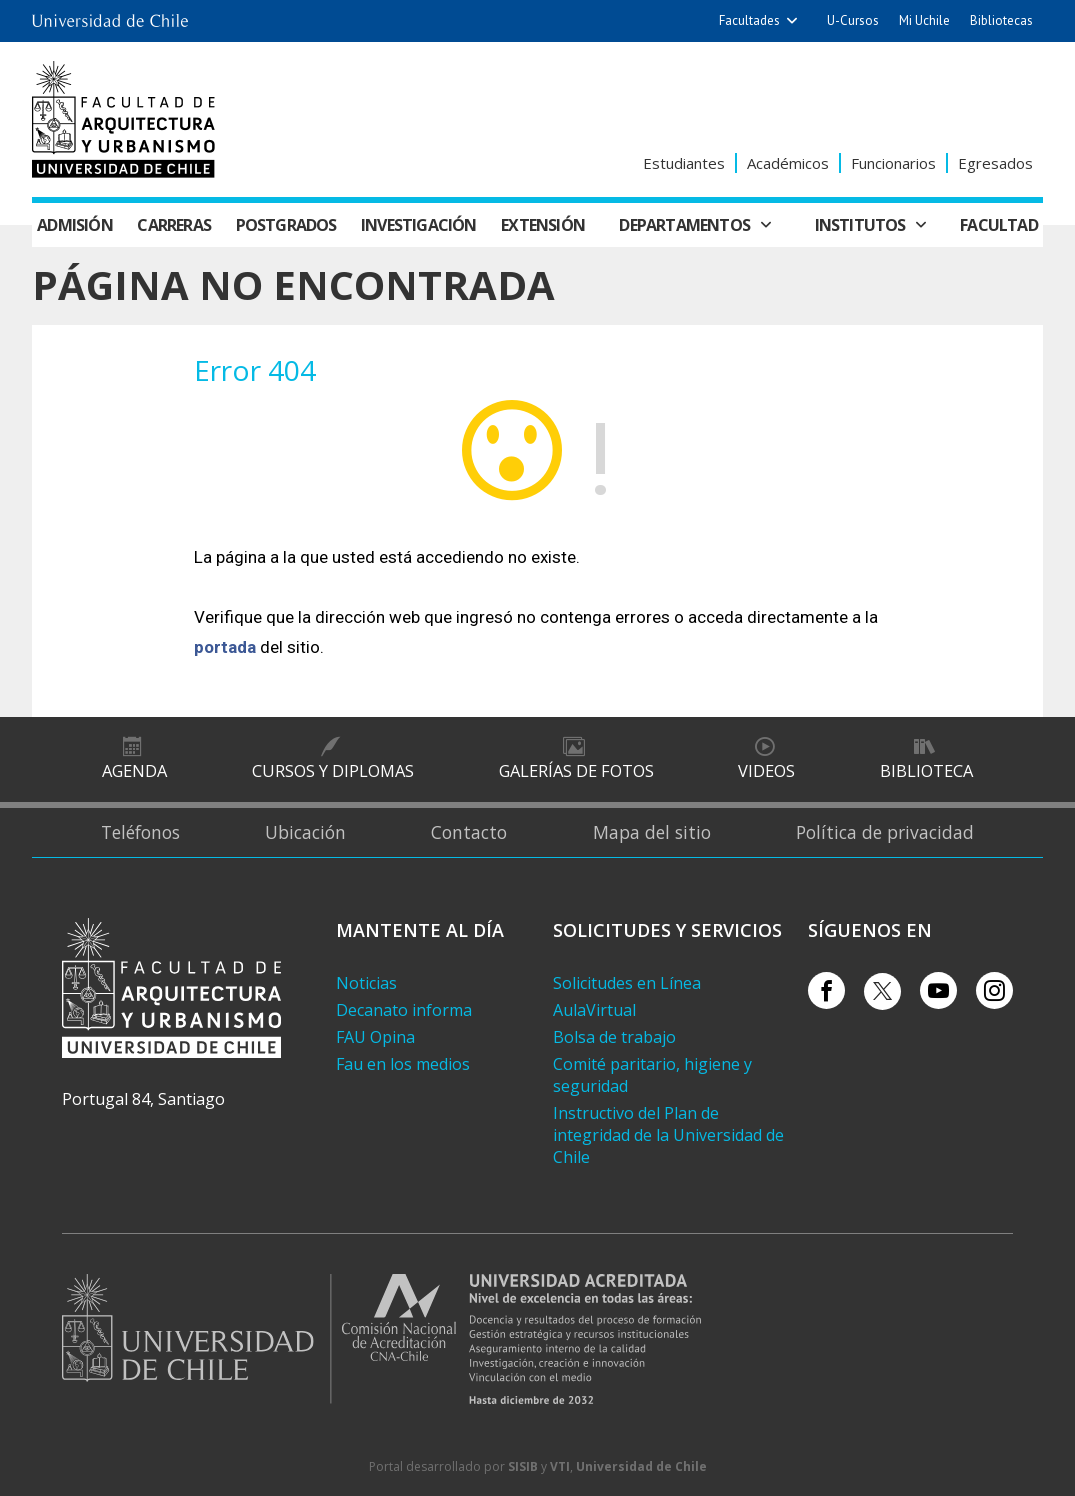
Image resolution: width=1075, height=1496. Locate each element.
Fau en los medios (403, 1064)
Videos (766, 770)
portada (225, 647)
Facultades (749, 20)
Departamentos (684, 225)
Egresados (995, 163)
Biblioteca (926, 770)
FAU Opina (375, 1037)
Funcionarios (893, 163)
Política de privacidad (888, 832)
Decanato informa (404, 1010)
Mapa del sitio (653, 832)
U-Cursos (853, 20)
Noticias (366, 983)
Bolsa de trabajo (614, 1037)
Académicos (788, 163)
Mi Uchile (924, 20)
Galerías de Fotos (575, 770)
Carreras (174, 225)
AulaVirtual (594, 1010)
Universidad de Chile (641, 1466)
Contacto (469, 832)
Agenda (134, 770)
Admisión (75, 225)
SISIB (523, 1466)
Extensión (543, 225)
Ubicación (305, 832)
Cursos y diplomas (332, 770)
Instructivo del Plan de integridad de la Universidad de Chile (668, 1135)
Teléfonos (137, 832)
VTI (560, 1466)
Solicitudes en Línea (627, 983)
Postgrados (286, 225)
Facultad (999, 225)
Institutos (860, 225)
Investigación (419, 225)
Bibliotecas (1001, 20)
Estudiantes (684, 163)
